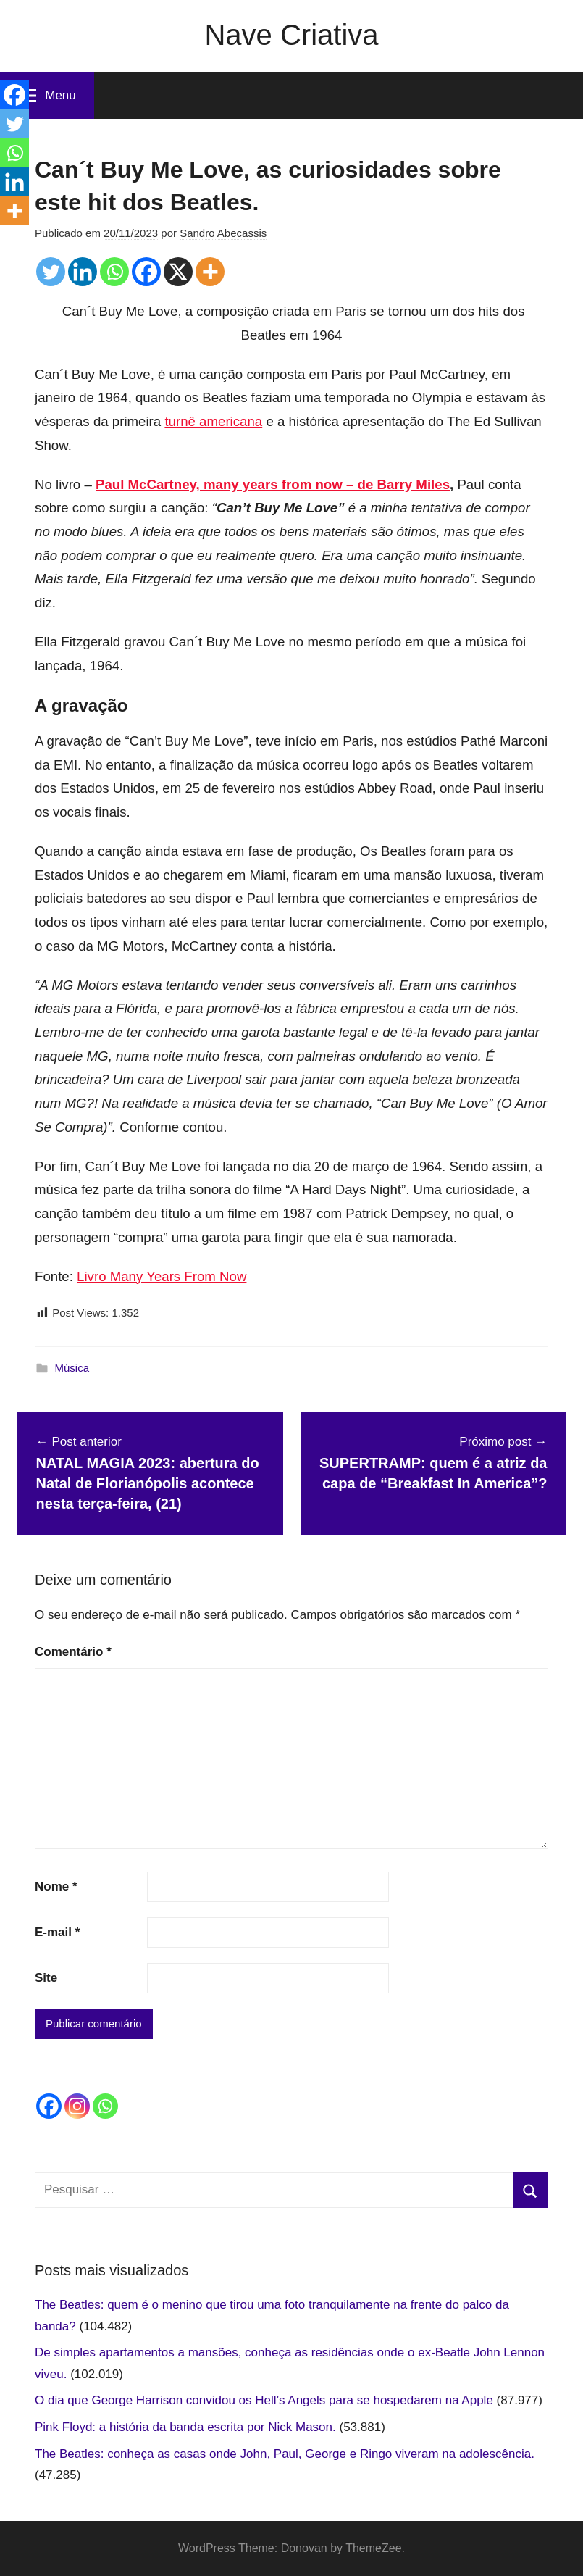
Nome (56, 1886)
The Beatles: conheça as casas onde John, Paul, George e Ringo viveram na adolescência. (284, 2454)
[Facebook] (146, 271)
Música (72, 1368)
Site (46, 1978)
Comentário (73, 1652)
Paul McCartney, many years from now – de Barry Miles (273, 484)
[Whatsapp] (114, 271)
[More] (210, 271)
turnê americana (213, 421)
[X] (178, 271)
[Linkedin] (82, 271)
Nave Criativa (291, 35)
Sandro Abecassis (223, 233)
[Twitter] (50, 271)
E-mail (57, 1932)
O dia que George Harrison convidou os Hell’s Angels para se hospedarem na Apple (264, 2400)
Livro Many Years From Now (161, 1276)
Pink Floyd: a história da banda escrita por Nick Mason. (185, 2427)
